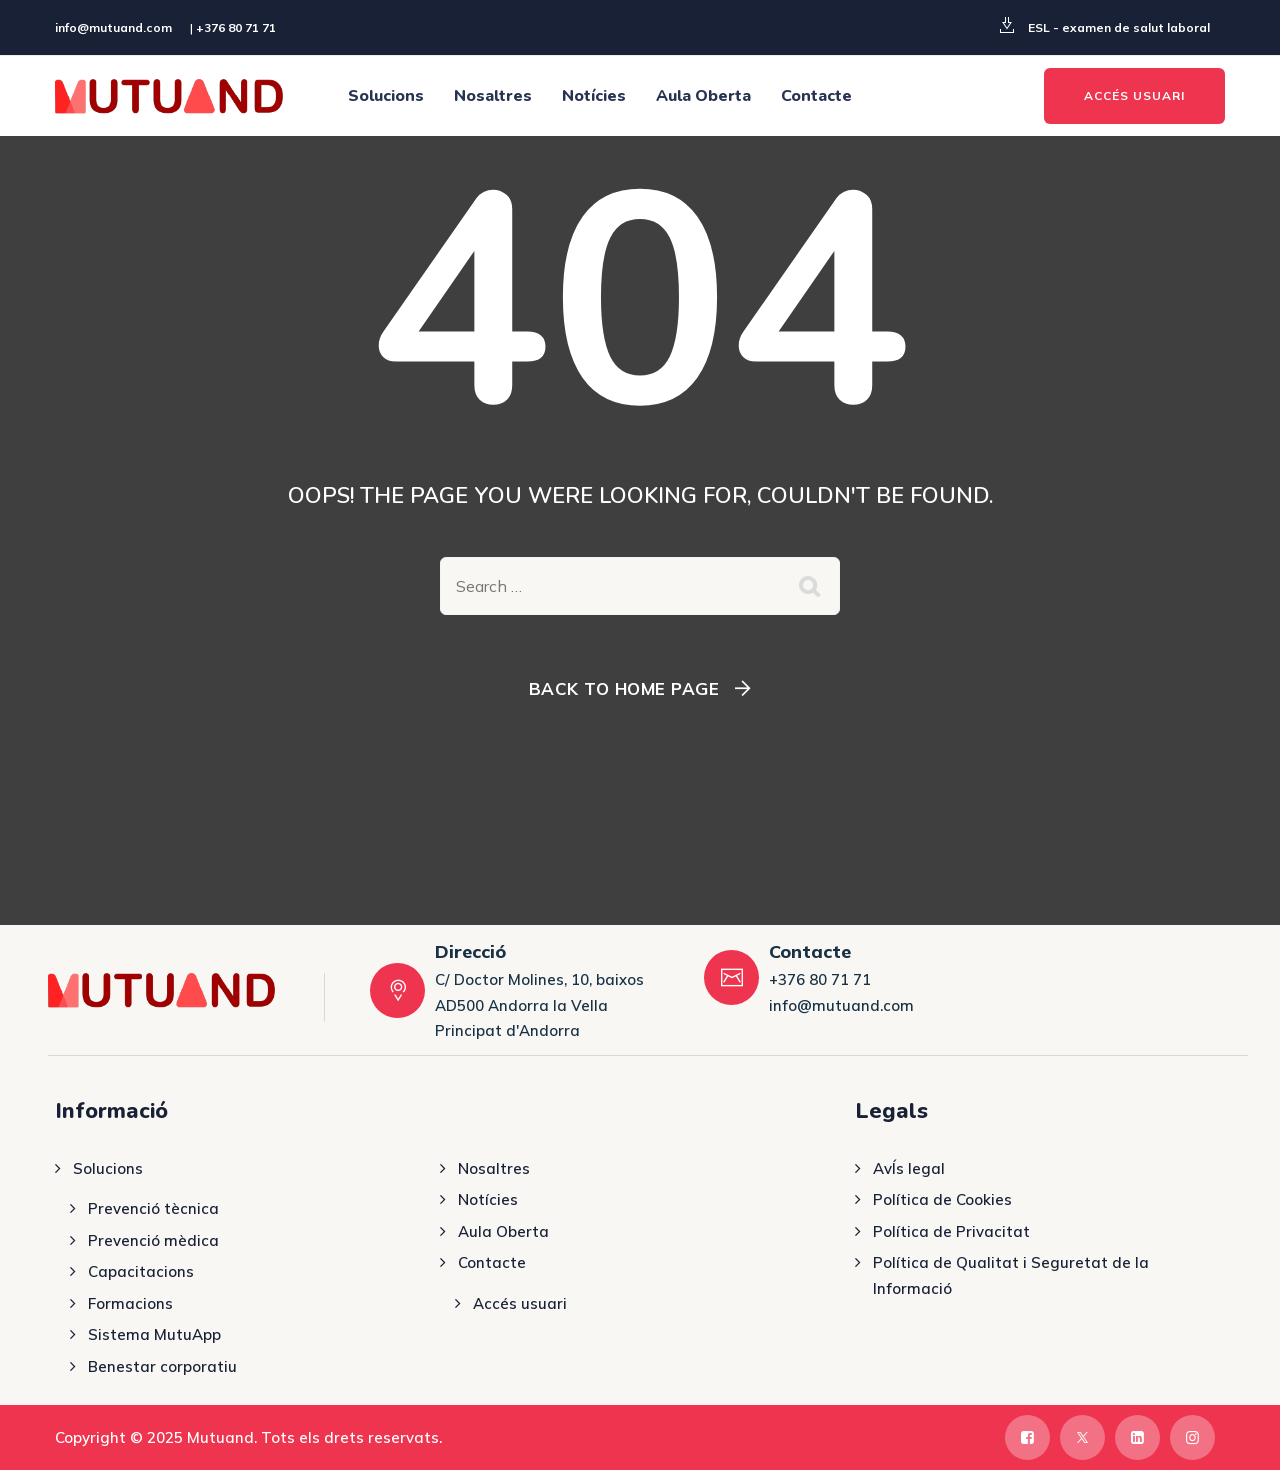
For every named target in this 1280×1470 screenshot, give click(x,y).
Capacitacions (141, 1271)
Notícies (594, 96)
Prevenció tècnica (153, 1208)
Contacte (816, 96)
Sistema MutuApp (154, 1334)
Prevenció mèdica (153, 1240)
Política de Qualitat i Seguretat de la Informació (1011, 1275)
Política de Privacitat (951, 1231)
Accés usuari (520, 1303)
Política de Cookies (942, 1199)
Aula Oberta (703, 96)
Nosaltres (493, 96)
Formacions (130, 1303)
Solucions (386, 96)
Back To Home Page (624, 688)
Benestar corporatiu (162, 1366)
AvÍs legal (909, 1168)
